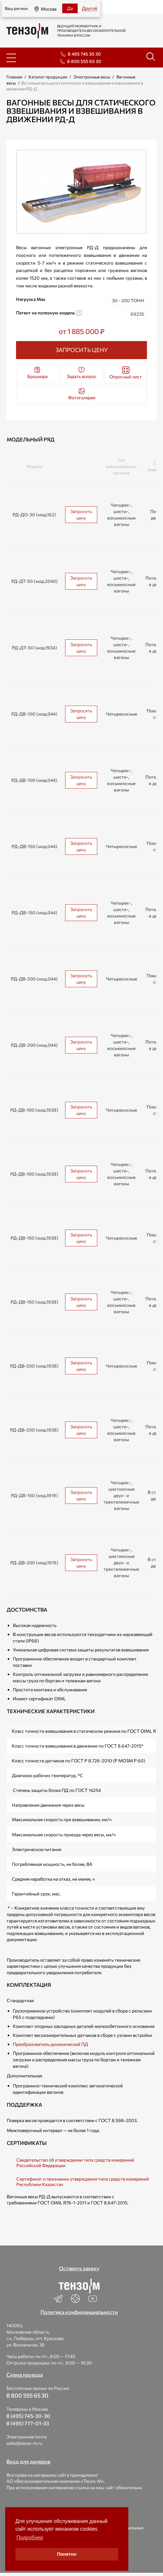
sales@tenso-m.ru (24, 2443)
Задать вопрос (82, 372)
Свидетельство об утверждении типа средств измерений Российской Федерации (75, 2162)
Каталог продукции (48, 76)
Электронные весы (91, 76)
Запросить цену (81, 514)
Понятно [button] (67, 2554)
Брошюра (37, 372)
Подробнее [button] (29, 2537)
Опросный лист (125, 372)
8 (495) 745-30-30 (28, 2416)
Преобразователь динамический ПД (50, 2044)
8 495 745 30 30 (84, 54)
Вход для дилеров (28, 2461)
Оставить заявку (79, 2268)
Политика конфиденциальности (79, 2312)
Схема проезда (24, 2375)
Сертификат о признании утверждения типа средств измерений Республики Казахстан (82, 2181)
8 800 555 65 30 (84, 61)
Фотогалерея (81, 394)
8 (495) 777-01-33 (27, 2423)
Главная (14, 76)
